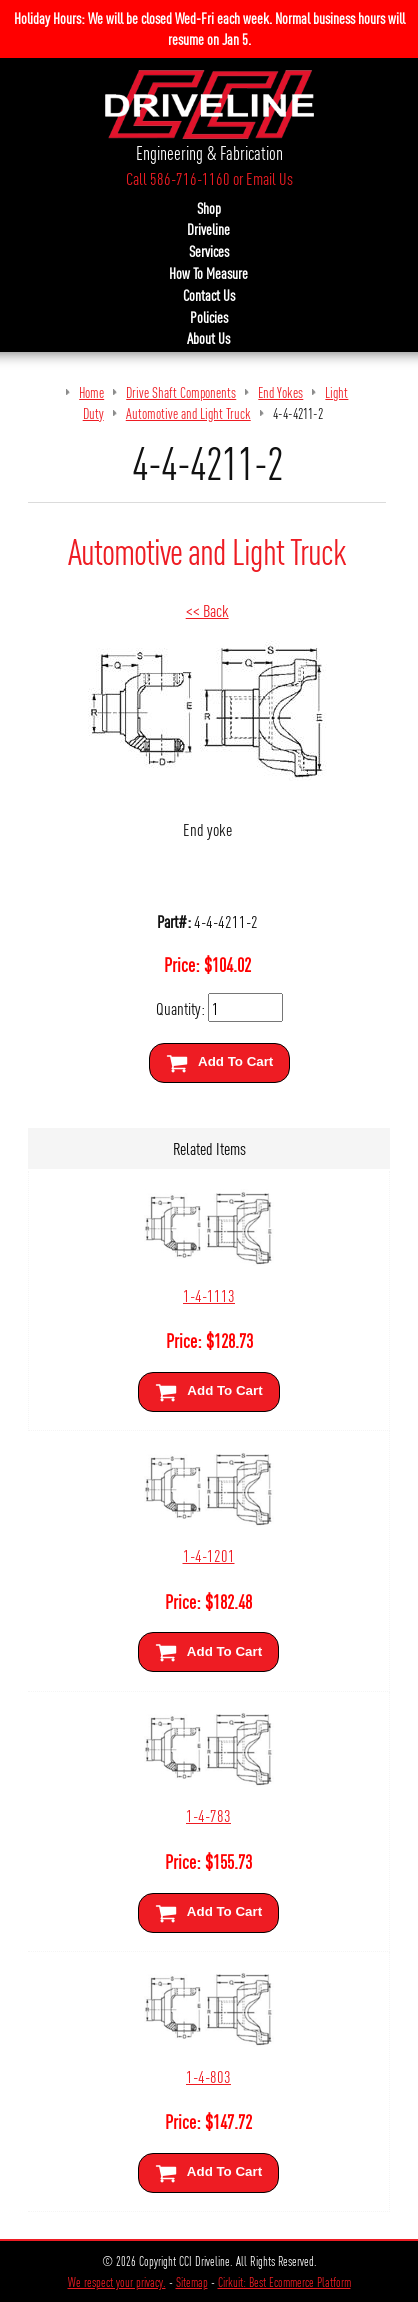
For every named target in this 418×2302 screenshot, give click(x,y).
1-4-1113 (209, 1294)
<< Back (207, 609)
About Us (208, 338)
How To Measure (208, 273)
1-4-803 (208, 2075)
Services (209, 251)
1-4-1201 (209, 1554)
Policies (209, 317)
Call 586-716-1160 (178, 178)
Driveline (208, 229)
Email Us (269, 178)
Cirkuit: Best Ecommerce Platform (284, 2282)
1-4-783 (208, 1814)
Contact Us (209, 295)
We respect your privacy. (117, 2282)
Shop (209, 208)
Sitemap (192, 2282)
